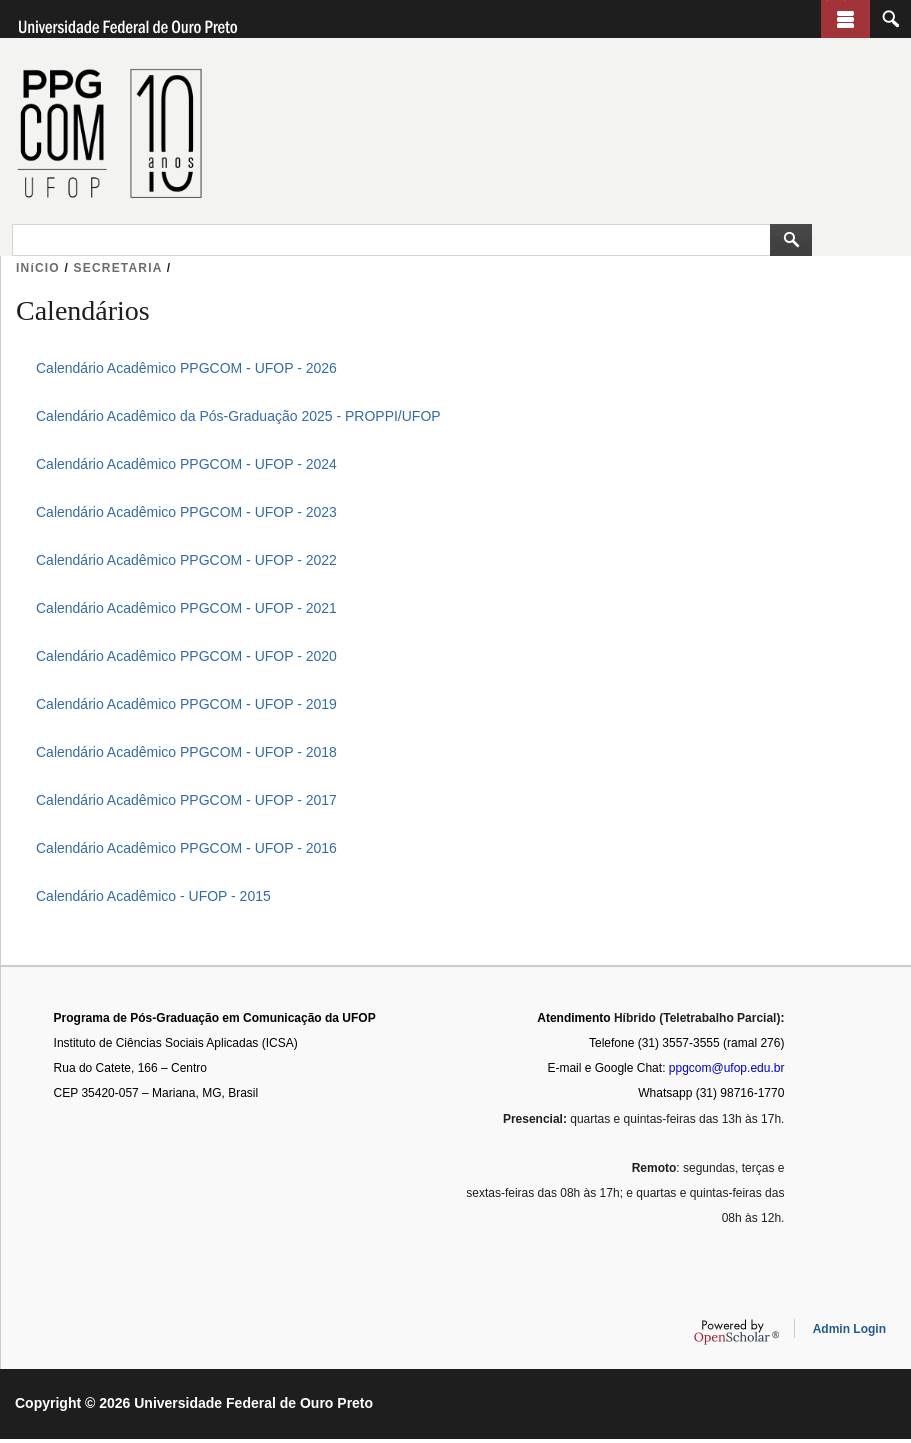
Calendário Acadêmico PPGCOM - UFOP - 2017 (186, 800)
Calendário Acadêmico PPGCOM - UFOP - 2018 (186, 752)
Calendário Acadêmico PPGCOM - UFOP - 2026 (186, 368)
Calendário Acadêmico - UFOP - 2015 (153, 896)
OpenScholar (736, 1336)
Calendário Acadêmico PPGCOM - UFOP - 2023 (186, 512)
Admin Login (849, 1333)
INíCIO (38, 268)
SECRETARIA (118, 268)
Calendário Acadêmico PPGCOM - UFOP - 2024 (186, 464)
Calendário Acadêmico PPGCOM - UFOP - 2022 (186, 560)
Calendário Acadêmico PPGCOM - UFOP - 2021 (186, 608)
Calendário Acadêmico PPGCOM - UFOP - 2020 (186, 656)
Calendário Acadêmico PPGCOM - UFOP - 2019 (186, 704)
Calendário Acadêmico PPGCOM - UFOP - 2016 (186, 848)
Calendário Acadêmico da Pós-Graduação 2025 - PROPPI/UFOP (238, 416)
